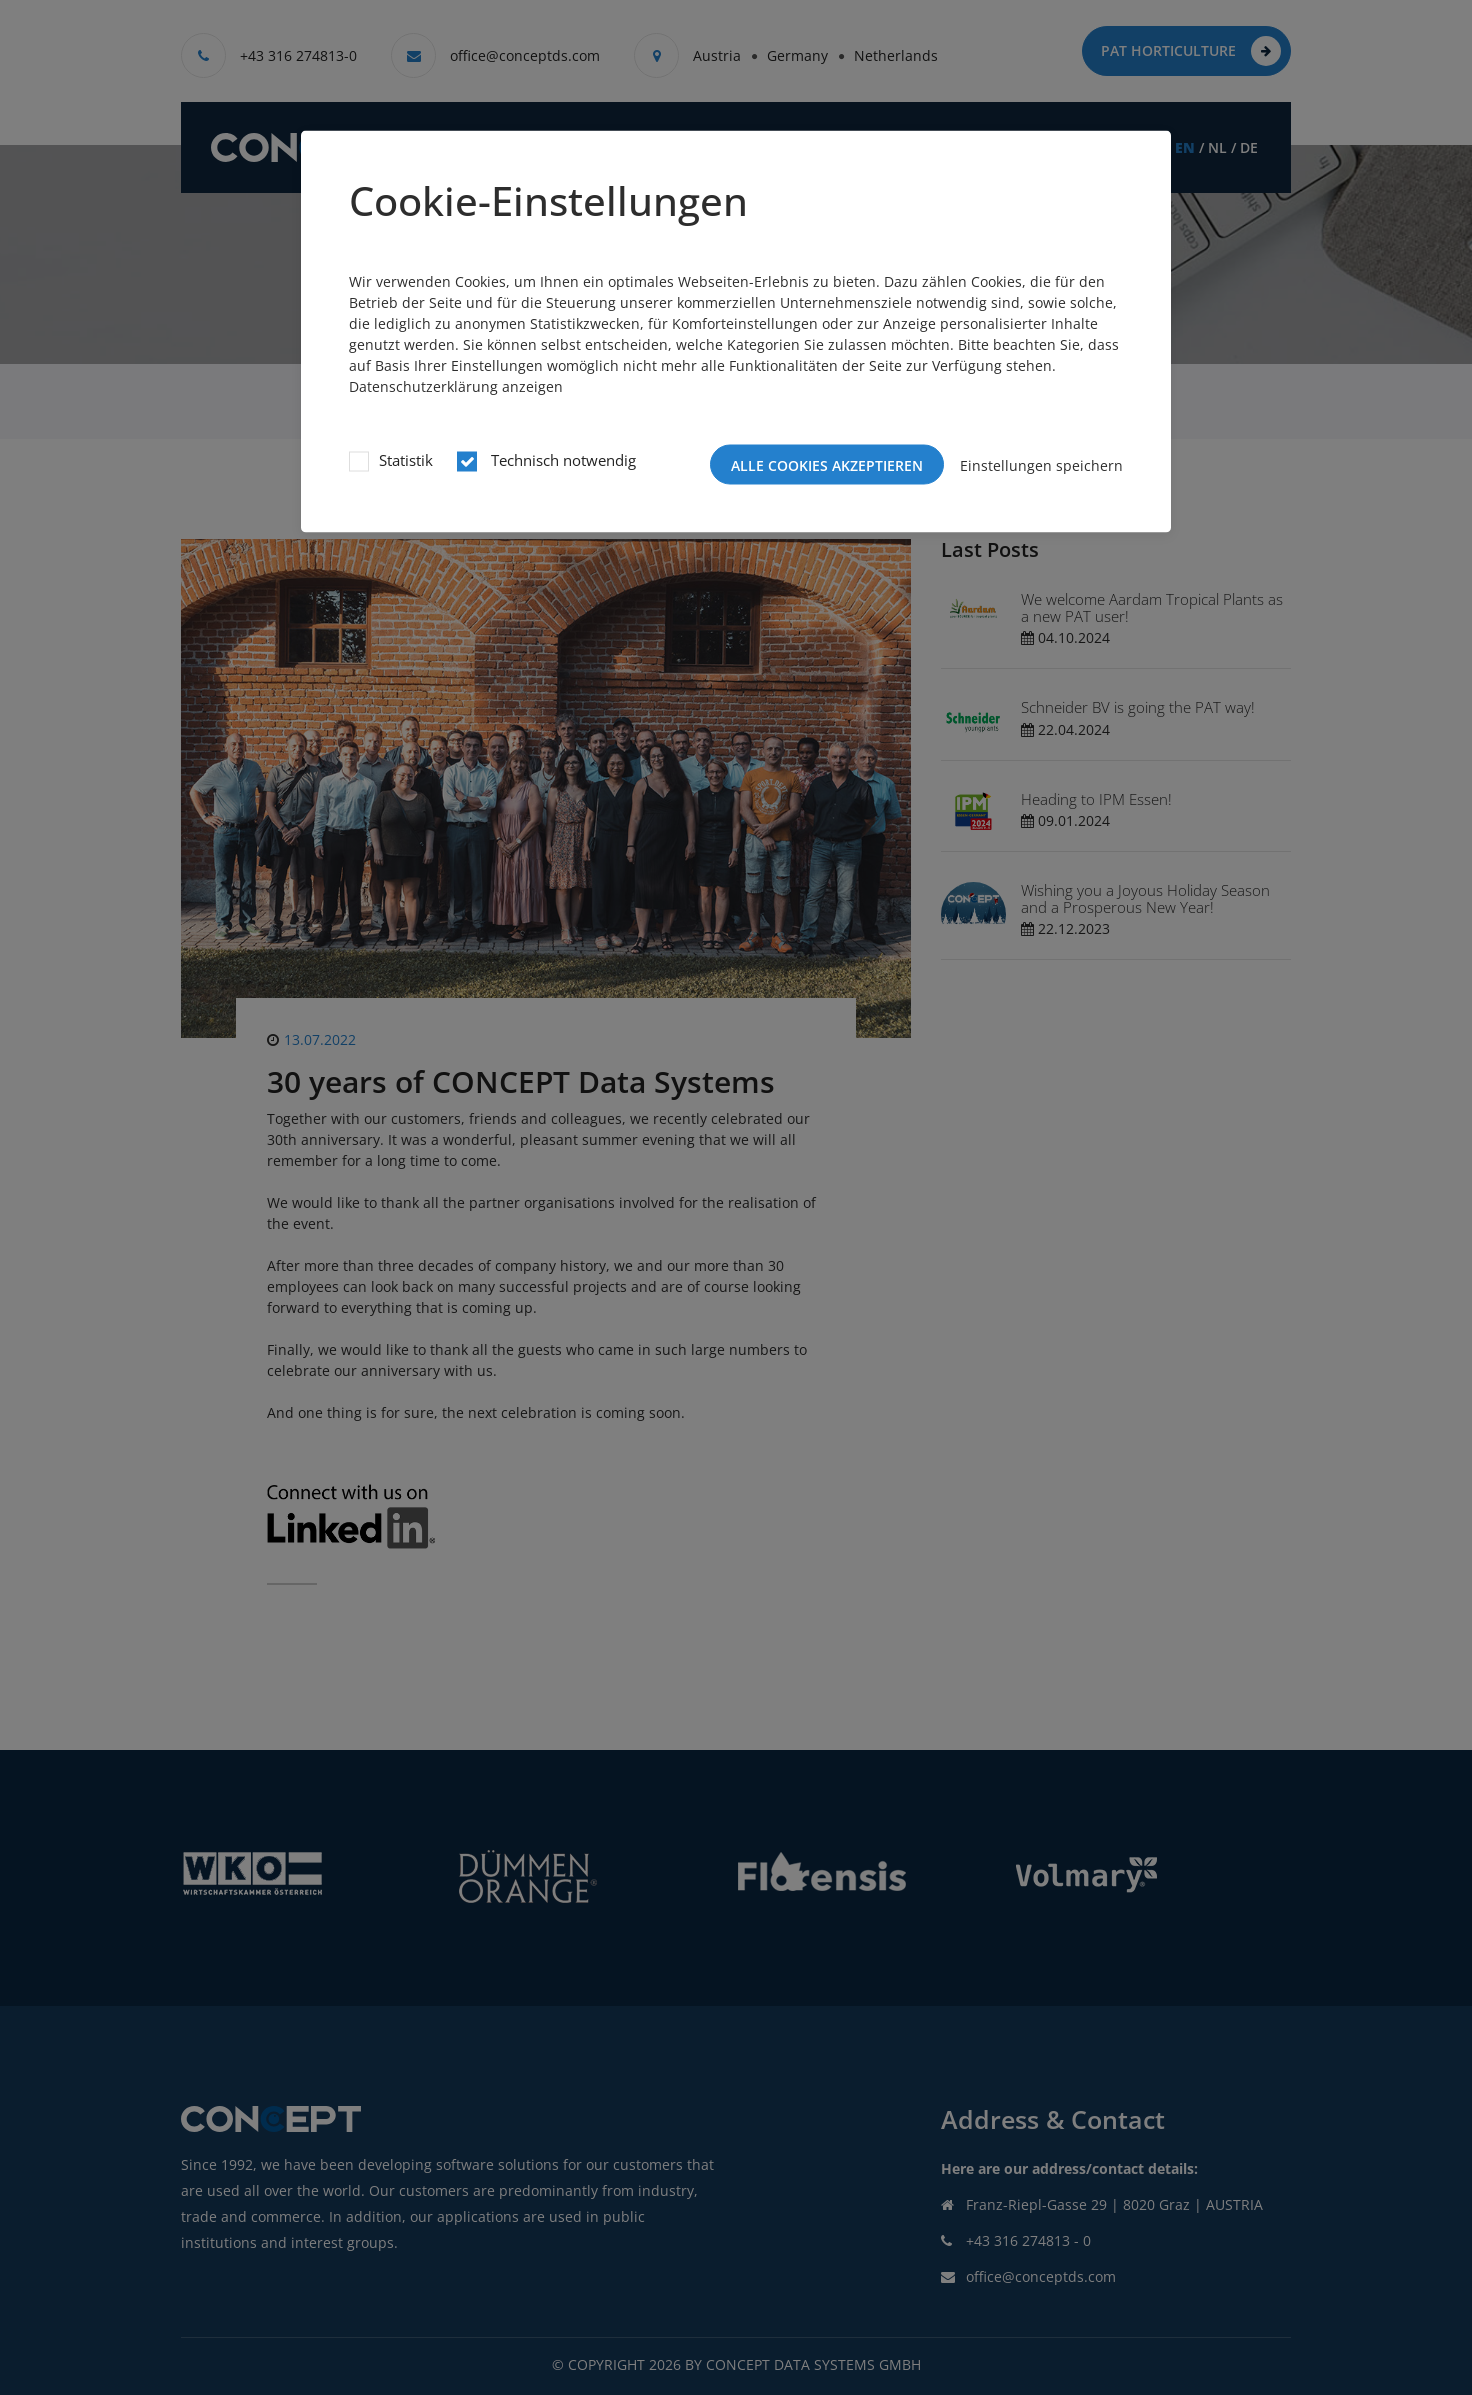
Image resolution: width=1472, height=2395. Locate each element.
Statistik (406, 460)
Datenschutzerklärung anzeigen (456, 386)
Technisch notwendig (561, 460)
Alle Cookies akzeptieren (827, 465)
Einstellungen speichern (1041, 464)
